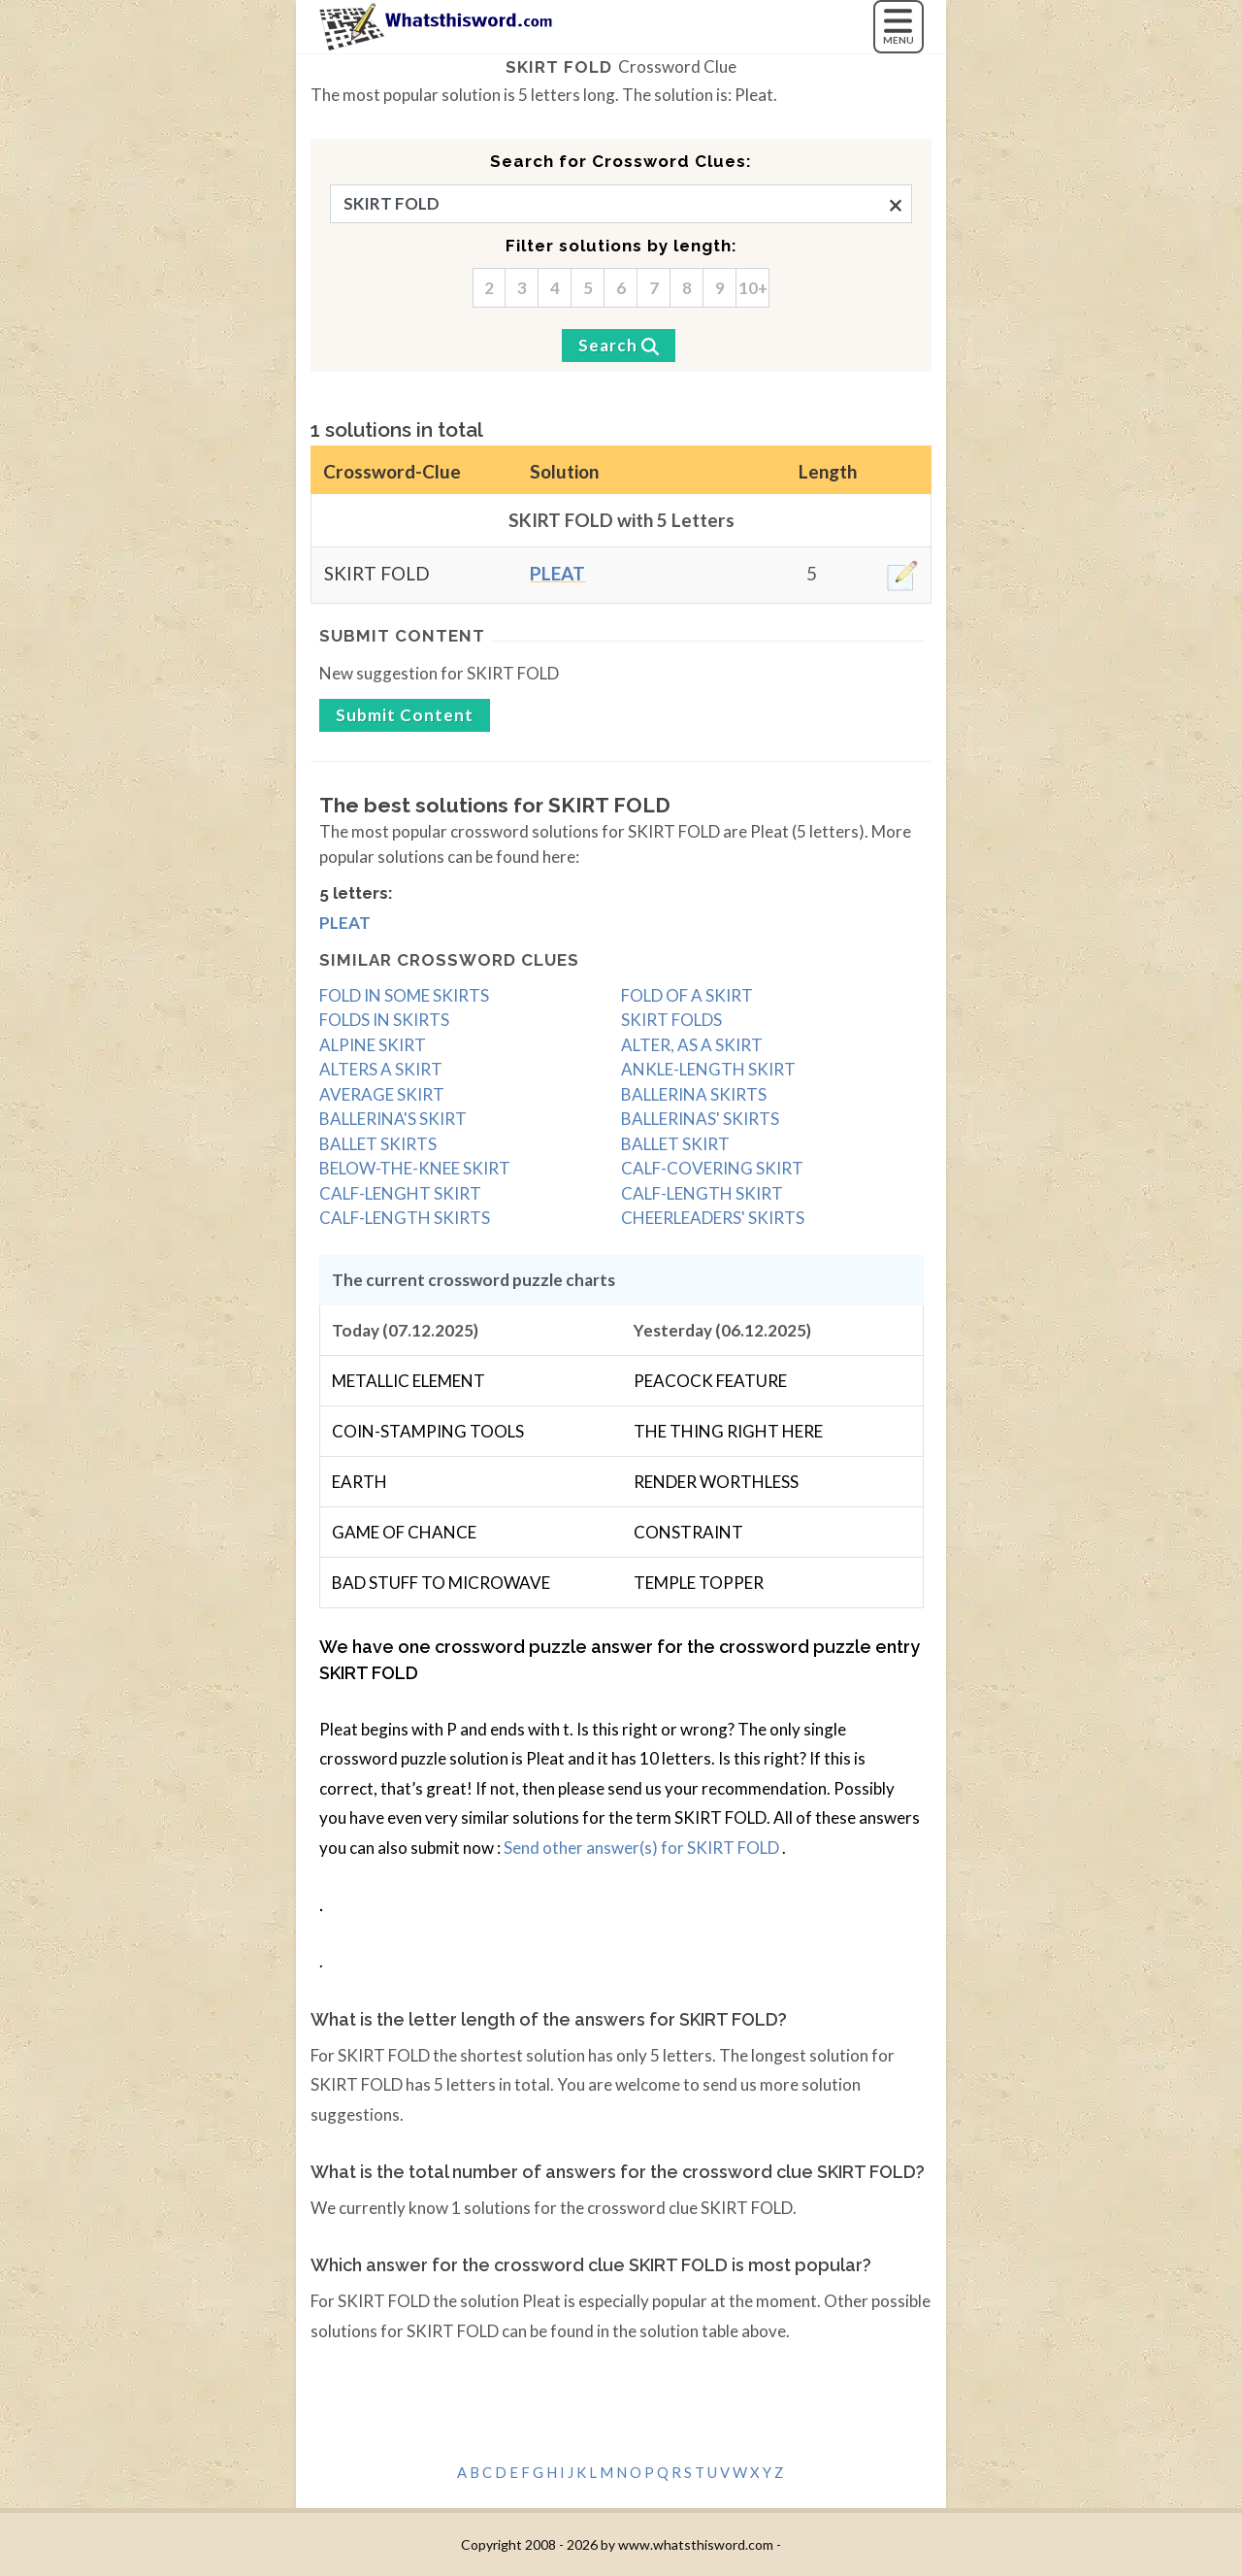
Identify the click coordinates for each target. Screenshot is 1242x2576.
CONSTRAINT (688, 1532)
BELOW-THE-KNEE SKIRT (414, 1168)
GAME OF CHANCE (404, 1532)
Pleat (557, 573)
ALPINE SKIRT (372, 1045)
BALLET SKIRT (675, 1144)
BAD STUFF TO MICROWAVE (441, 1582)
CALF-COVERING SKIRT (712, 1168)
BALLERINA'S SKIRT (393, 1118)
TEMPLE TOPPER (699, 1582)
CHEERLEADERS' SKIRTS (712, 1217)
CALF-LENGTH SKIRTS (404, 1217)
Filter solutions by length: (621, 245)
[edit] (902, 575)
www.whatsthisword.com (695, 2544)
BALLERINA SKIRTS (694, 1094)
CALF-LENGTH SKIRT (702, 1193)
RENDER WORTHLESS (716, 1481)
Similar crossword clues (449, 960)
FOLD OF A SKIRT (687, 995)
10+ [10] (753, 288)
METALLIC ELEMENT (408, 1381)
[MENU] (898, 26)
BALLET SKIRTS (378, 1144)
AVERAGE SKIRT (381, 1094)
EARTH (359, 1481)
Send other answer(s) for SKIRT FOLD (643, 1847)
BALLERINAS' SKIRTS (700, 1118)
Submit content (402, 635)
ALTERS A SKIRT (380, 1069)
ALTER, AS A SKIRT (692, 1045)
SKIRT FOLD (559, 67)
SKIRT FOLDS (671, 1019)
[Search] (618, 345)
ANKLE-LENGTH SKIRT (708, 1069)
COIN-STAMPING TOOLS (428, 1431)
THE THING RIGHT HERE (728, 1431)
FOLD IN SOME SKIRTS (404, 995)
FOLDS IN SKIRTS (384, 1019)
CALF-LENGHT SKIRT (400, 1193)
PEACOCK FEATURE (710, 1381)
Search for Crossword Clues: (621, 161)
